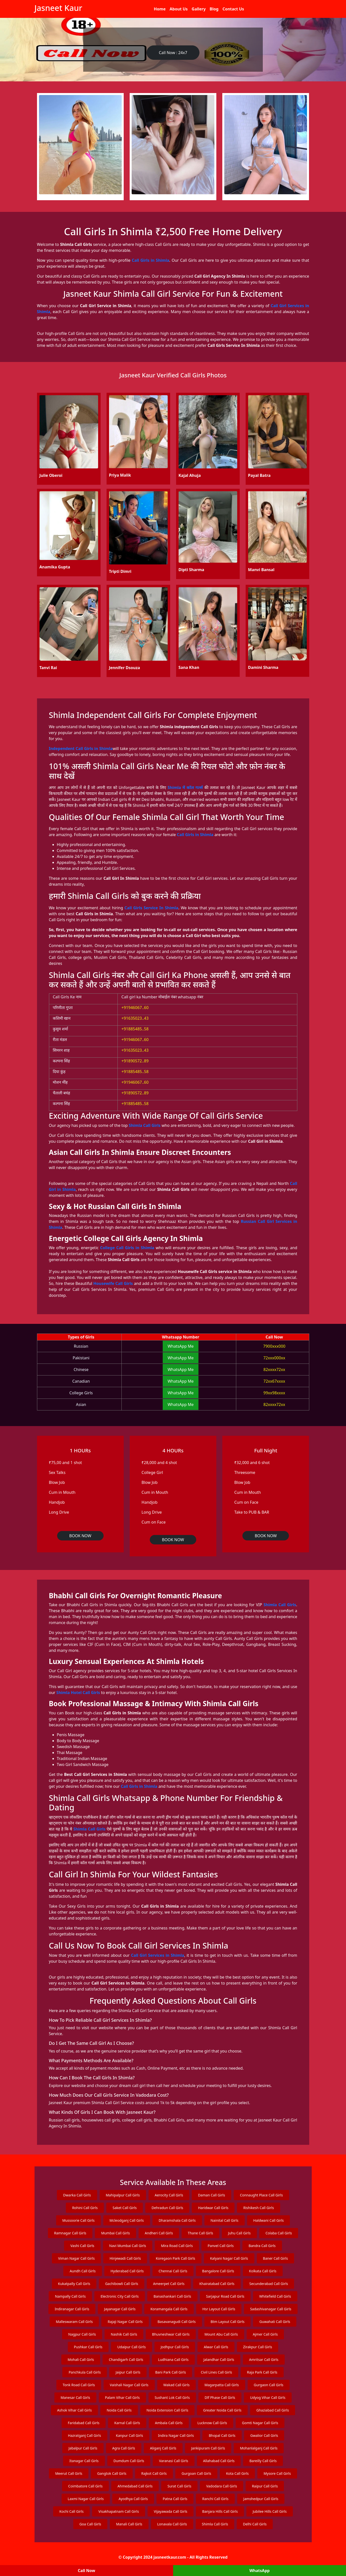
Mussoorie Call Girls (78, 2220)
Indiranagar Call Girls (72, 2309)
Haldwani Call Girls (268, 2220)
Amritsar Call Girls (263, 2359)
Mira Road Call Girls (177, 2245)
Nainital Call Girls (224, 2220)
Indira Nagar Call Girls (176, 2435)
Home (159, 9)
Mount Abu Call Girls (221, 2334)
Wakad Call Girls (176, 2384)
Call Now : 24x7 (173, 52)
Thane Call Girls (200, 2233)
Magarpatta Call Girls (221, 2384)
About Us (179, 9)
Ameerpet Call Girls (168, 2283)
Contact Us (233, 9)
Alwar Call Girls (216, 2347)
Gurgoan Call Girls (196, 2473)
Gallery (199, 9)
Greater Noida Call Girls (222, 2410)
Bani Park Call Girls (170, 2372)
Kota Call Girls (237, 2473)
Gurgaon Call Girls (268, 2384)
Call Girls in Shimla (150, 260)
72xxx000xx (274, 1358)
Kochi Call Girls (71, 2511)
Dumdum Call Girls (129, 2460)
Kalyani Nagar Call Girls (229, 2258)
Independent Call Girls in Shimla (81, 748)
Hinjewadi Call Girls (125, 2258)
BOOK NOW (80, 1535)
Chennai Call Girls (173, 2271)
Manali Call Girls (129, 2524)
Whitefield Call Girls (275, 2296)
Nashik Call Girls (124, 2334)
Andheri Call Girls (159, 2233)
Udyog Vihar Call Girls (267, 2397)
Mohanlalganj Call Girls (258, 2448)
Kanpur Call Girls (129, 2435)
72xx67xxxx (274, 1381)
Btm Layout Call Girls (228, 2321)
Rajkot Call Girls (154, 2473)
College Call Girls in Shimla (127, 1247)
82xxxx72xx (274, 1369)
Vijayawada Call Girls (170, 2511)
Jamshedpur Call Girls (260, 2498)
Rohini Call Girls (85, 2207)
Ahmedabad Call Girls (135, 2486)
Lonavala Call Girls (172, 2524)
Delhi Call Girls (255, 2524)
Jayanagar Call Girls (120, 2309)
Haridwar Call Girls (213, 2207)
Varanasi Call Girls (173, 2460)
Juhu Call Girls (239, 2233)
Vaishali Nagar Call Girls (129, 2384)
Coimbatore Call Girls (85, 2486)
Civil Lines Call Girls (216, 2372)
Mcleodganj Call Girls (127, 2220)
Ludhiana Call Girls (173, 2359)
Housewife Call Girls (113, 1283)
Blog (214, 9)
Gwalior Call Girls (264, 2435)
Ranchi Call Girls (215, 2498)
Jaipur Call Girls (127, 2372)
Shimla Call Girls (144, 1125)
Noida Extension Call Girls (167, 2410)
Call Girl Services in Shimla (157, 1955)
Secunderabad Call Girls (268, 2283)
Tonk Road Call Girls (79, 2384)
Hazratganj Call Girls (84, 2435)
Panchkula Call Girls (85, 2372)
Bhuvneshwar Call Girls (171, 2334)
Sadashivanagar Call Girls (270, 2309)
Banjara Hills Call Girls (220, 2511)
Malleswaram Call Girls (74, 2321)
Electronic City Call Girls (120, 2296)
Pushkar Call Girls (88, 2347)
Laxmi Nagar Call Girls (86, 2498)
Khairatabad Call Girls (216, 2283)
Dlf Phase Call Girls (220, 2397)
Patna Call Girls (175, 2498)
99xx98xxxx (274, 1393)
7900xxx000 (274, 1346)
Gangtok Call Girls (111, 2473)
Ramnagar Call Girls (70, 2233)
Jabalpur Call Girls (83, 2448)
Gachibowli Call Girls (121, 2283)
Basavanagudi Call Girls (176, 2321)
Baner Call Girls (275, 2258)
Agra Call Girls (123, 2448)
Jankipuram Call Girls (208, 2448)
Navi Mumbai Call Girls (127, 2245)
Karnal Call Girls (127, 2422)
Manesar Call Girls (75, 2397)
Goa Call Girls (90, 2524)
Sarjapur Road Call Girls (225, 2296)
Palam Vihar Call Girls (122, 2397)
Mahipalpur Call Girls (123, 2195)
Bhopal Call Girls (222, 2435)
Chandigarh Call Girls (126, 2359)
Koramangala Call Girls (169, 2309)
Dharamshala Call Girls (177, 2220)
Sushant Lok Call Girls (172, 2397)
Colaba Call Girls (279, 2233)
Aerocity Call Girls (169, 2195)
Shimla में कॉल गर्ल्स (185, 787)
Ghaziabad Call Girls (272, 2410)
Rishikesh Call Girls (258, 2207)
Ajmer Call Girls (265, 2334)
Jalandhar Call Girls (218, 2359)
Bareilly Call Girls (262, 2460)
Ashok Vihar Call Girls (74, 2410)
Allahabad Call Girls (219, 2460)
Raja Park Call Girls (262, 2372)
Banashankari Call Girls (172, 2296)
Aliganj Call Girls (163, 2448)
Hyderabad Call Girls (127, 2271)
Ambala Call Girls (169, 2422)
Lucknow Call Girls (212, 2422)
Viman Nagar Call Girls (76, 2258)
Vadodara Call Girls (221, 2486)
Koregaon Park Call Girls (175, 2258)
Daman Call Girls (211, 2195)
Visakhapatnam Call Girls (118, 2511)
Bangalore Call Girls (218, 2271)
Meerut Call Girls (68, 2473)
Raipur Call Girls (265, 2486)
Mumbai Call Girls (115, 2233)
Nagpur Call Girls (82, 2334)
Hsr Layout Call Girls (218, 2309)
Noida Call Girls (119, 2410)
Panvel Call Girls (221, 2245)
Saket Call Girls (125, 2207)
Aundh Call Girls (83, 2271)
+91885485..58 (135, 1029)
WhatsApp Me (181, 1346)
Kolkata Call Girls (262, 2271)
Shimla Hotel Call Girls (78, 1692)
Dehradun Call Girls (167, 2207)
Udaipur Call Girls (131, 2347)
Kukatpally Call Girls (74, 2283)
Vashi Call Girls (82, 2245)
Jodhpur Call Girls (175, 2347)
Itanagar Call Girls (84, 2460)
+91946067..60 (135, 1007)
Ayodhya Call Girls (133, 2498)
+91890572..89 (135, 1061)
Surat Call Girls (179, 2486)
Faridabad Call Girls (83, 2422)
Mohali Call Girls (81, 2359)
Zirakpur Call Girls (257, 2347)
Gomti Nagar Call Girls (260, 2422)
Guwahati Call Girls (274, 2321)
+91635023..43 (135, 1018)
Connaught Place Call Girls (261, 2195)
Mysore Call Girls (277, 2473)
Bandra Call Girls (262, 2245)
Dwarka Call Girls (77, 2195)
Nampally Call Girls (70, 2296)
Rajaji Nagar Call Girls (125, 2321)
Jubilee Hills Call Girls (270, 2511)
